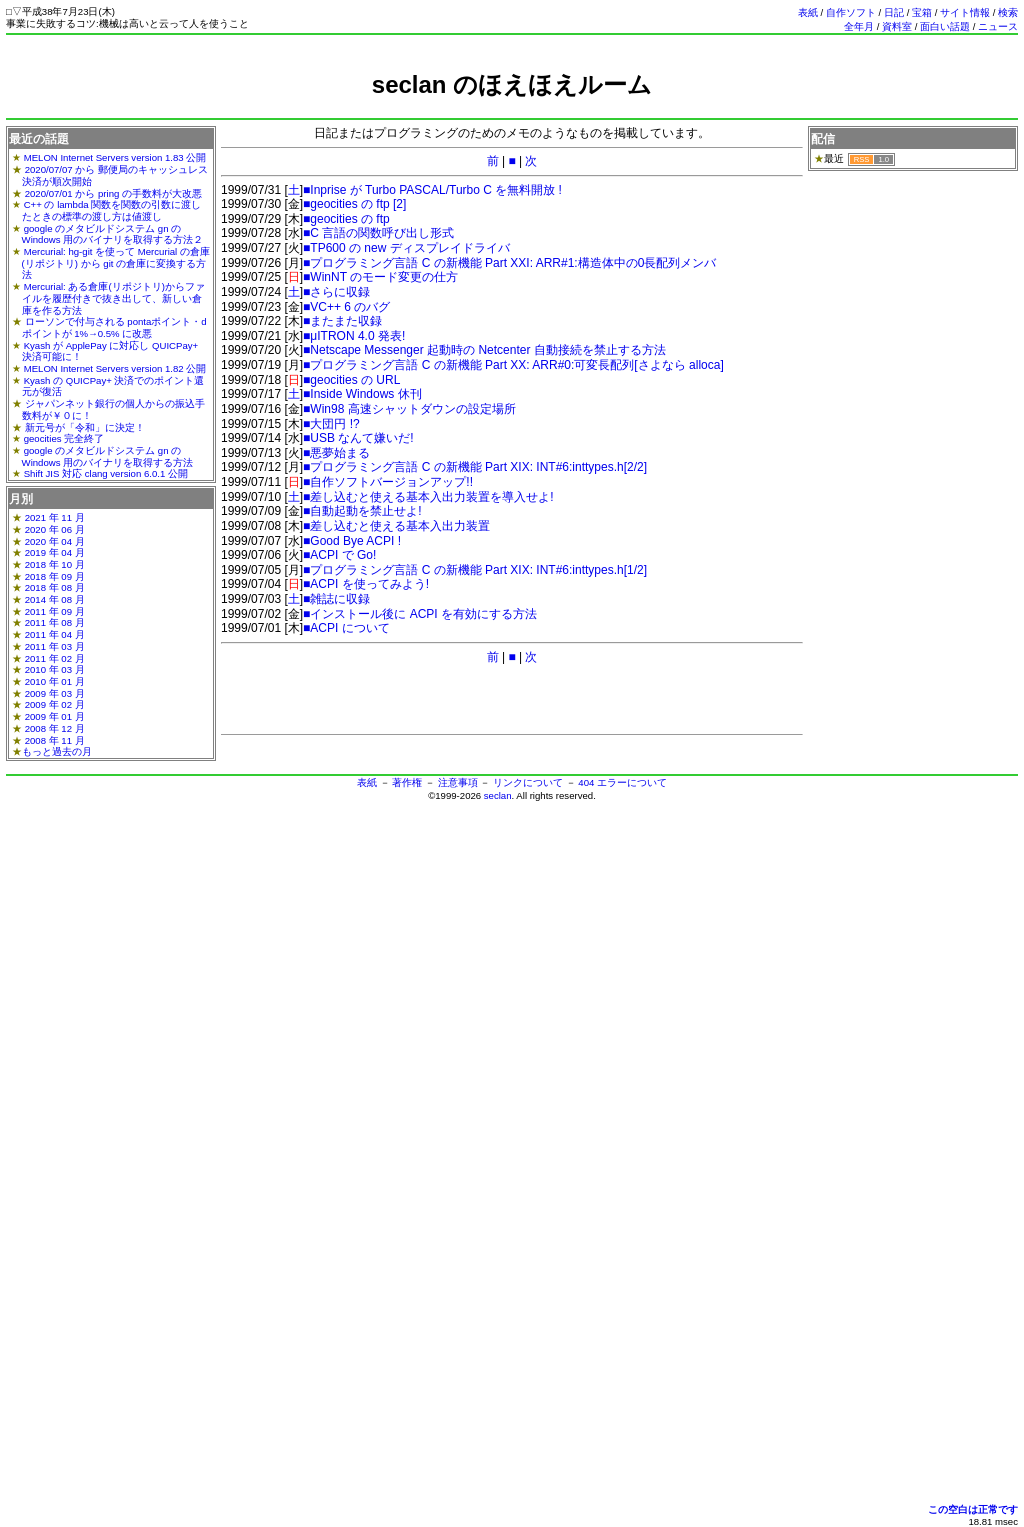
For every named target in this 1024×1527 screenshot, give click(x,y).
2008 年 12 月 (55, 728)
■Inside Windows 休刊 (362, 394)
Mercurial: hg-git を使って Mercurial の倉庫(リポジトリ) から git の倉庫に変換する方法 (116, 263)
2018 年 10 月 (55, 564)
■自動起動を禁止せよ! (362, 511)
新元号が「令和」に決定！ (85, 427)
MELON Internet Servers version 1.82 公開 (115, 368)
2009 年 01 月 (55, 716)
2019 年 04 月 (55, 552)
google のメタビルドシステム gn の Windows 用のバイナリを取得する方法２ (113, 234)
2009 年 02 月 (55, 704)
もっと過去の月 (57, 751)
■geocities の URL (351, 380)
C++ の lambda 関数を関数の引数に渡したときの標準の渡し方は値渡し (112, 210)
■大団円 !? (331, 424)
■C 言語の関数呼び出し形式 (378, 233)
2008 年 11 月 (55, 740)
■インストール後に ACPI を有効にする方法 (420, 614)
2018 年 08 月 (55, 587)
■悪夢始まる (336, 453)
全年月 (859, 26)
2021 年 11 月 (55, 517)
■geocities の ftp (346, 219)
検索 (1008, 12)
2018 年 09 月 (55, 576)
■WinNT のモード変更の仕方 (380, 277)
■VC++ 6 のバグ (346, 307)
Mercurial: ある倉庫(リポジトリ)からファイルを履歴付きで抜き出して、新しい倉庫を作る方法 (113, 298)
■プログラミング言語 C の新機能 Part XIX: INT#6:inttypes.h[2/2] (475, 467)
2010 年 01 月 (55, 681)
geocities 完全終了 (64, 438)
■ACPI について (346, 628)
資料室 (897, 26)
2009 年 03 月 (55, 693)
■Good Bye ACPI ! (352, 541)
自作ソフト (851, 12)
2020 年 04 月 (55, 541)
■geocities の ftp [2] (354, 204)
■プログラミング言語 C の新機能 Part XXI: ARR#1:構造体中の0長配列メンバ (509, 263)
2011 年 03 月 (55, 646)
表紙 (808, 12)
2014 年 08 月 (55, 599)
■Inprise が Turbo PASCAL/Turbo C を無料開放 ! (432, 190)
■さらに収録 (336, 292)
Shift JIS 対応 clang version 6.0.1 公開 (106, 473)
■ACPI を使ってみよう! (366, 584)
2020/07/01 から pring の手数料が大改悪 (113, 193)
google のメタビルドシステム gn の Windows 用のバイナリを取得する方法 (108, 456)
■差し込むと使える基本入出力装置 (396, 526)
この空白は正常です (973, 1509)
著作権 (407, 782)
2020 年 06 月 (55, 529)
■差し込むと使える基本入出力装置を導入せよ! (428, 497)
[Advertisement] (512, 107)
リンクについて (528, 782)
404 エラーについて (622, 782)
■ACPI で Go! (339, 555)
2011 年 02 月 (55, 658)
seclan (498, 795)
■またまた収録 (342, 321)
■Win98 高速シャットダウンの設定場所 (409, 409)
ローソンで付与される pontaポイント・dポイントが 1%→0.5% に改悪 (114, 327)
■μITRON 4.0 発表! (354, 336)
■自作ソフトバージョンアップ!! (388, 482)
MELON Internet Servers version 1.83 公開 (115, 157)
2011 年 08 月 (55, 622)
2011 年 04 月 (55, 634)
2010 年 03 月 (55, 669)
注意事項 (458, 782)
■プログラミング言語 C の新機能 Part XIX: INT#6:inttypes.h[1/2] (475, 570)
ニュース (998, 26)
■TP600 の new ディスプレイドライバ (406, 248)
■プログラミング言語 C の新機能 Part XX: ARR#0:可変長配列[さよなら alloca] (513, 365)
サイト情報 (965, 12)
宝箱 (922, 12)
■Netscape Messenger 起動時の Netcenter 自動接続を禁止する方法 (484, 350)
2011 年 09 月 (55, 611)
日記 (894, 12)
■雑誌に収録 (336, 599)
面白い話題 (945, 26)
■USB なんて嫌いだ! (358, 438)
